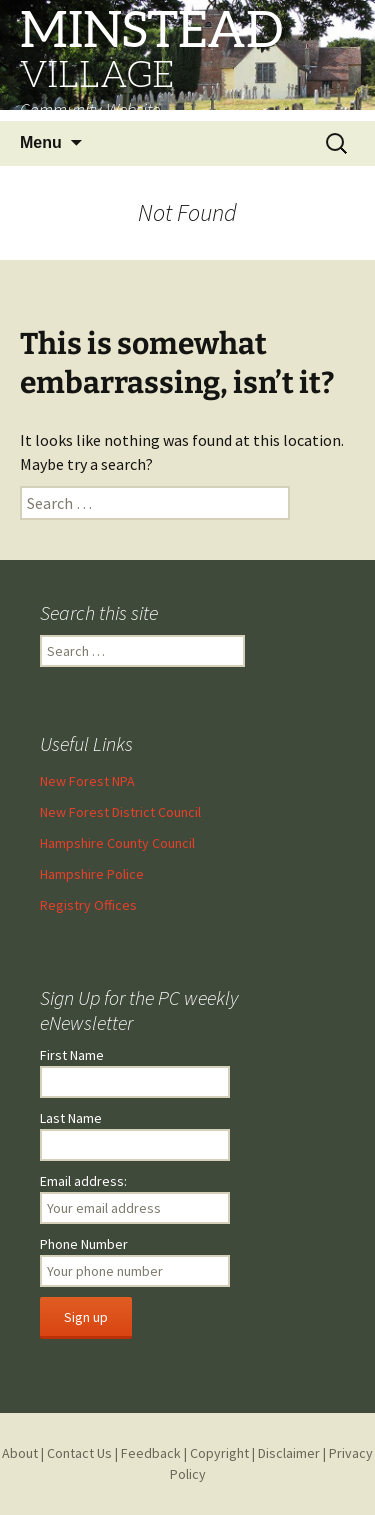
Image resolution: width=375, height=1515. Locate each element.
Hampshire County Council (117, 843)
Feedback (151, 1453)
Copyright (219, 1453)
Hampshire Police (92, 874)
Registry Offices (88, 905)
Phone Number (84, 1244)
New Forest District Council (120, 812)
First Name (72, 1055)
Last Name (71, 1118)
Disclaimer (289, 1453)
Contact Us (79, 1453)
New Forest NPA (87, 781)
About (20, 1453)
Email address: (83, 1181)
